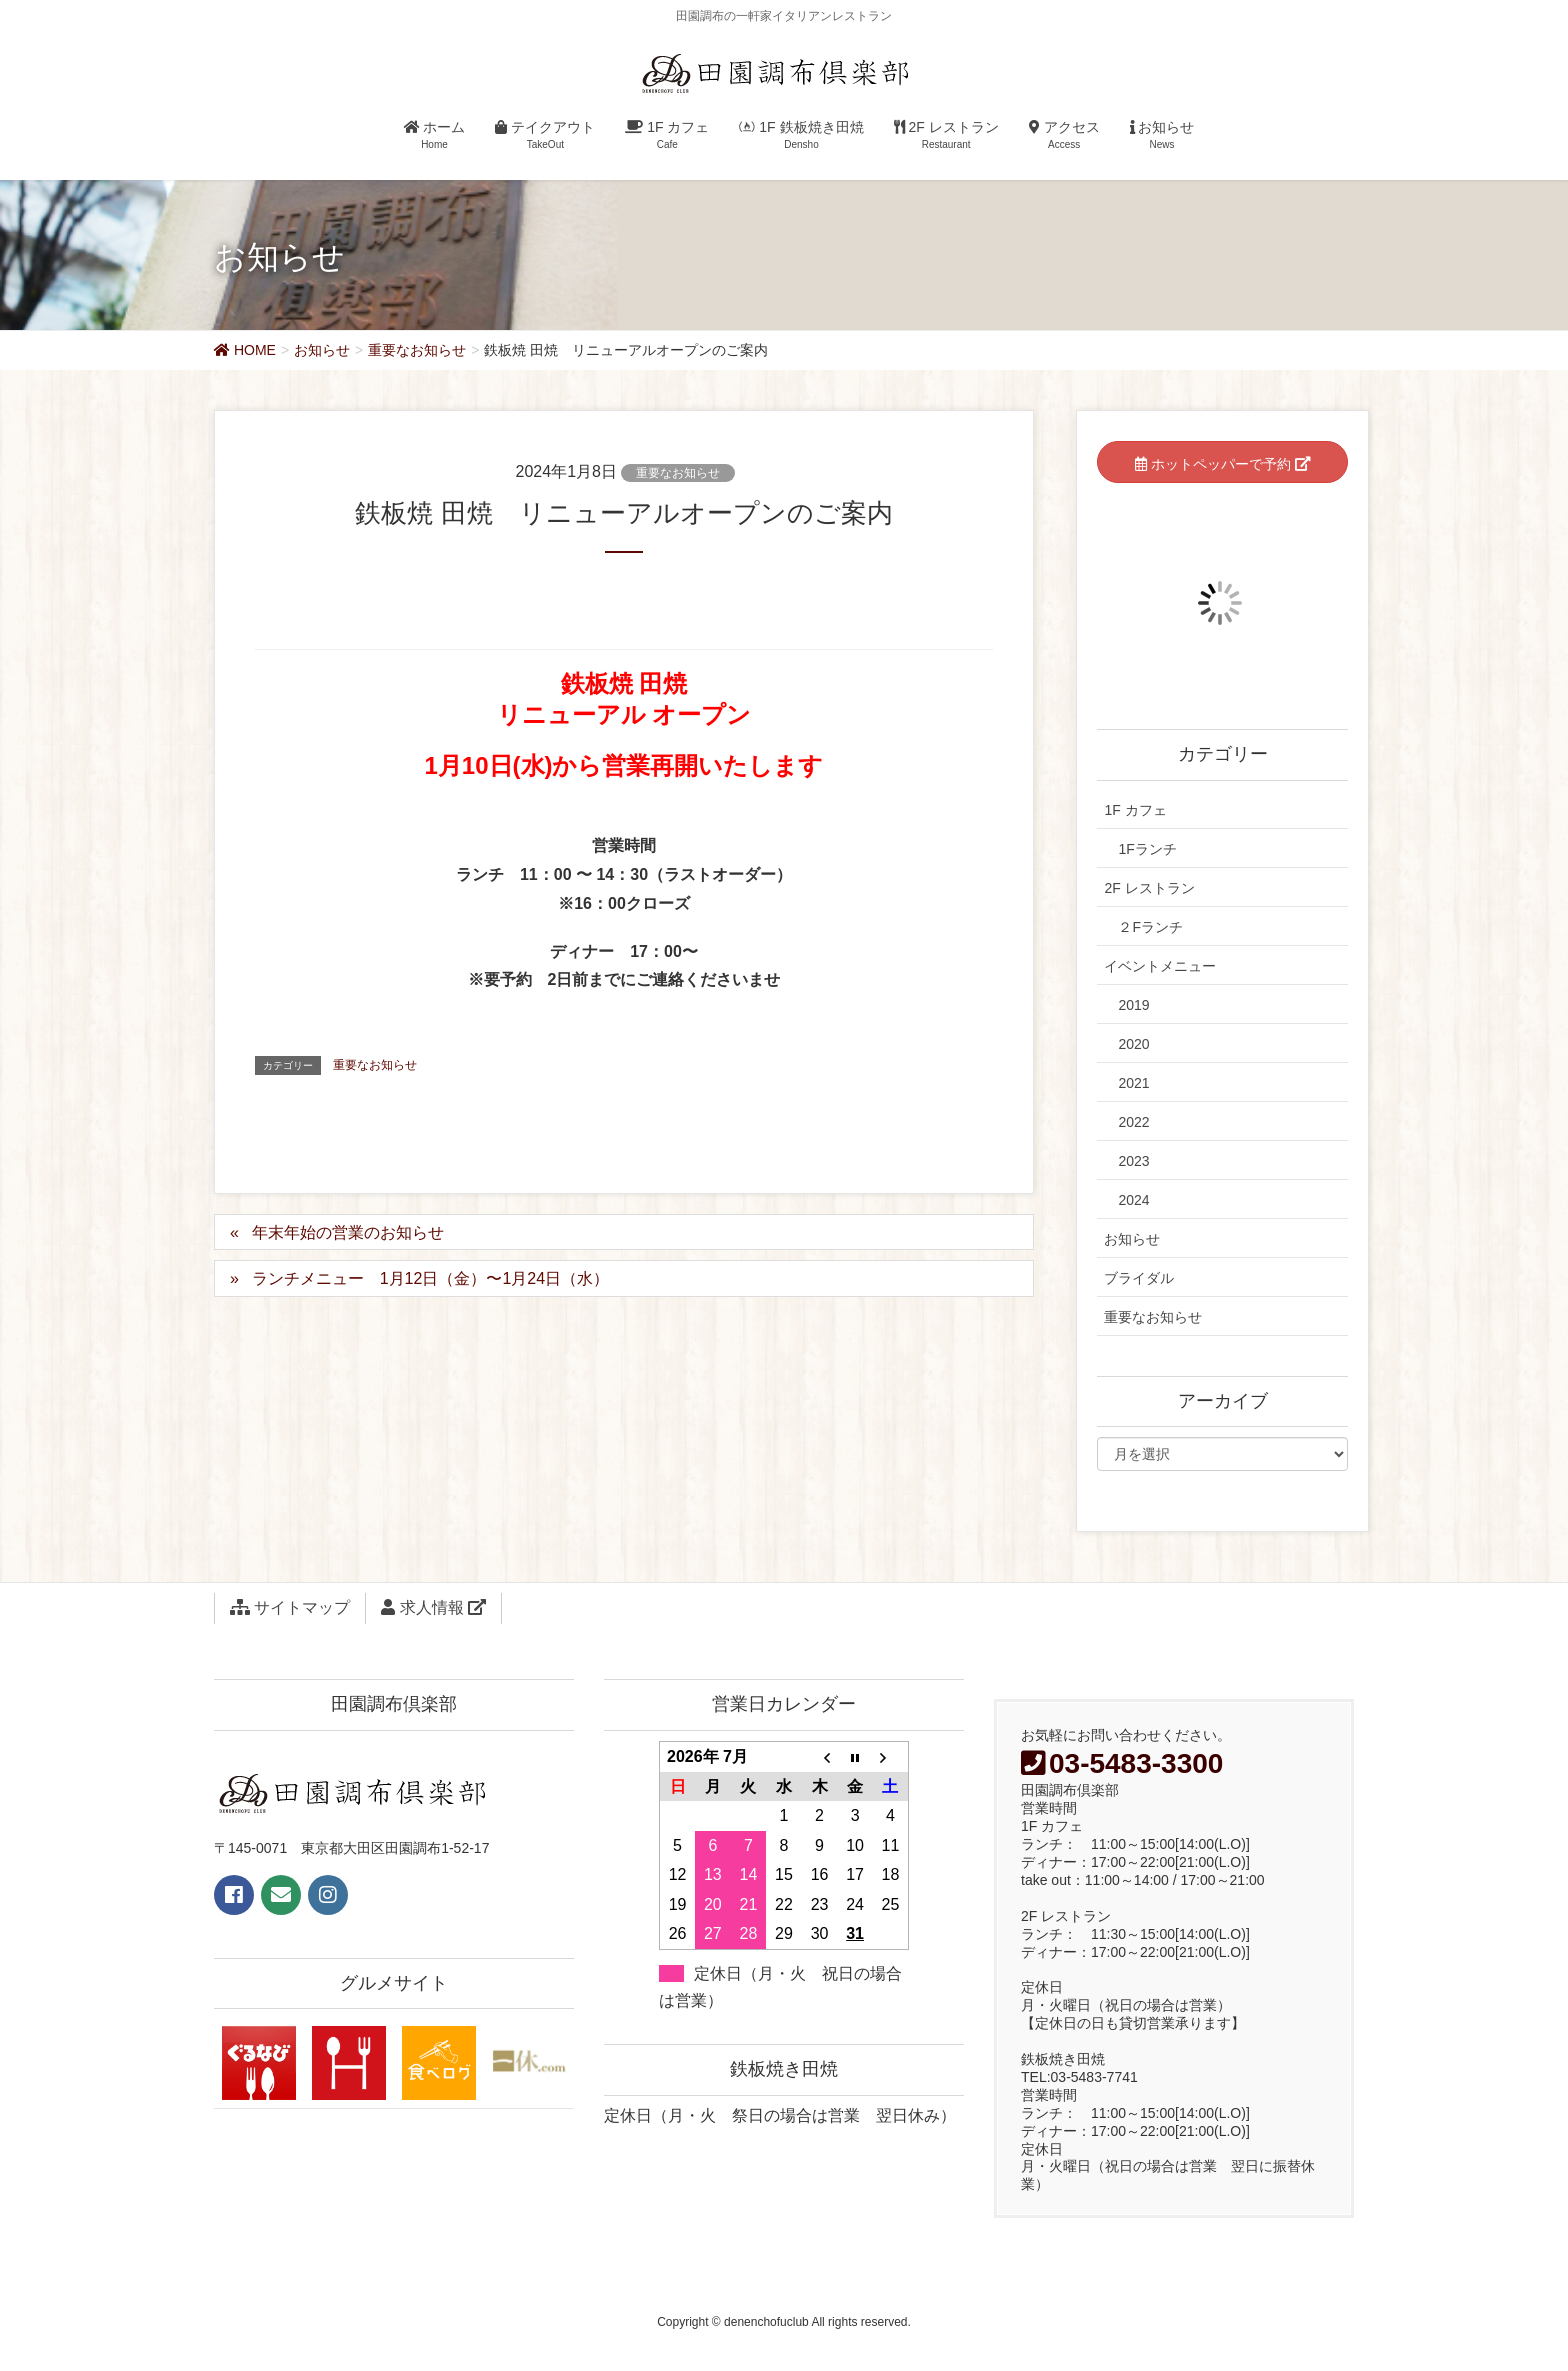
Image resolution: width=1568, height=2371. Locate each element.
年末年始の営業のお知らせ (348, 1232)
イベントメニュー (1160, 966)
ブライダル (1139, 1278)
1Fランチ (1147, 849)
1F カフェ (1135, 810)
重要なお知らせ (678, 473)
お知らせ (1132, 1239)
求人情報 (433, 1607)
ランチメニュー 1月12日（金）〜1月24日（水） (430, 1278)
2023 (1133, 1161)
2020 (1133, 1044)
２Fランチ (1150, 927)
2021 (1133, 1083)
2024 (1133, 1200)
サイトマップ (290, 1607)
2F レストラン (1149, 888)
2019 (1133, 1005)
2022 (1133, 1122)
